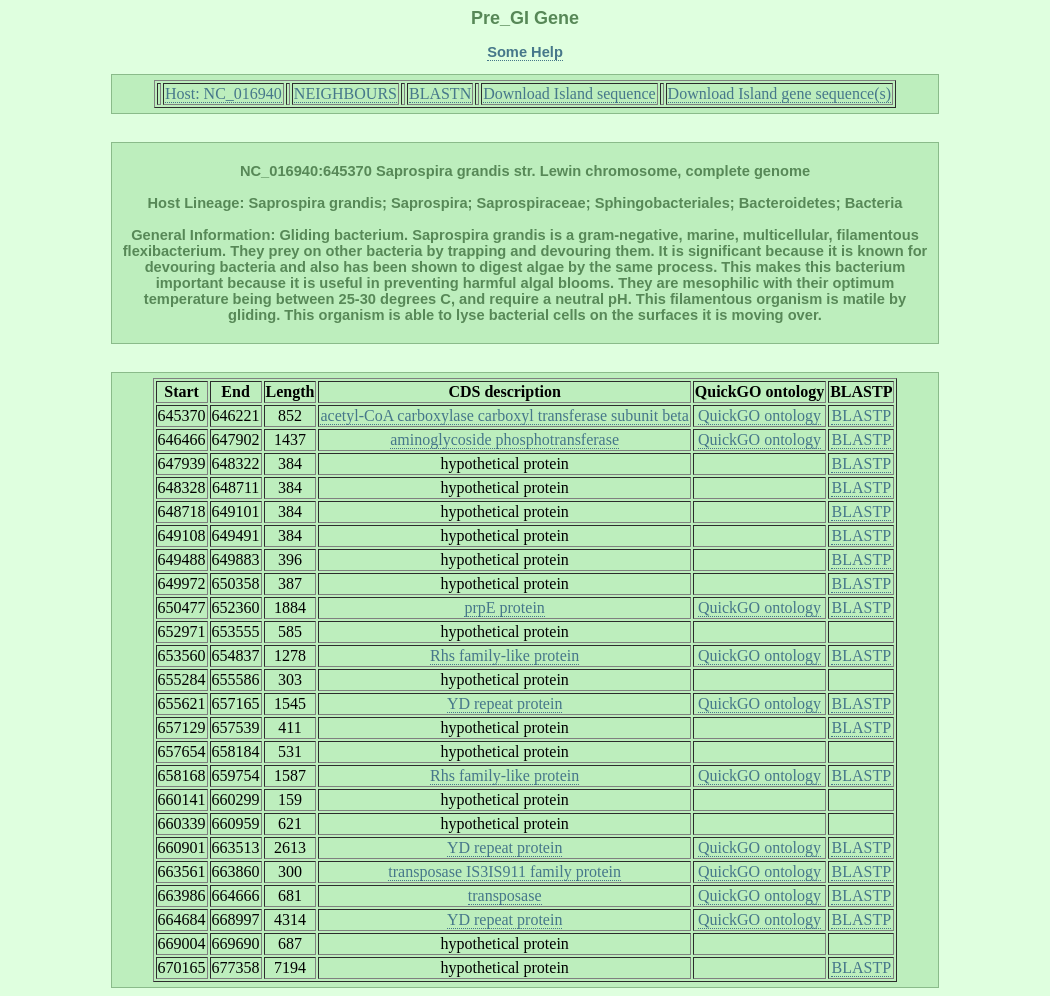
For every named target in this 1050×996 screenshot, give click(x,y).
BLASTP (861, 415)
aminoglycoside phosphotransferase (504, 439)
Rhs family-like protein (504, 655)
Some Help (525, 52)
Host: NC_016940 (223, 93)
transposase (505, 895)
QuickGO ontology (759, 415)
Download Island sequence (569, 93)
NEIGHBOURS (345, 93)
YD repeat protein (505, 703)
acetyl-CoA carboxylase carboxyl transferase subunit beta (504, 415)
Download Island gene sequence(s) (779, 93)
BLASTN (440, 93)
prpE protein (504, 607)
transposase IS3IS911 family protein (504, 871)
